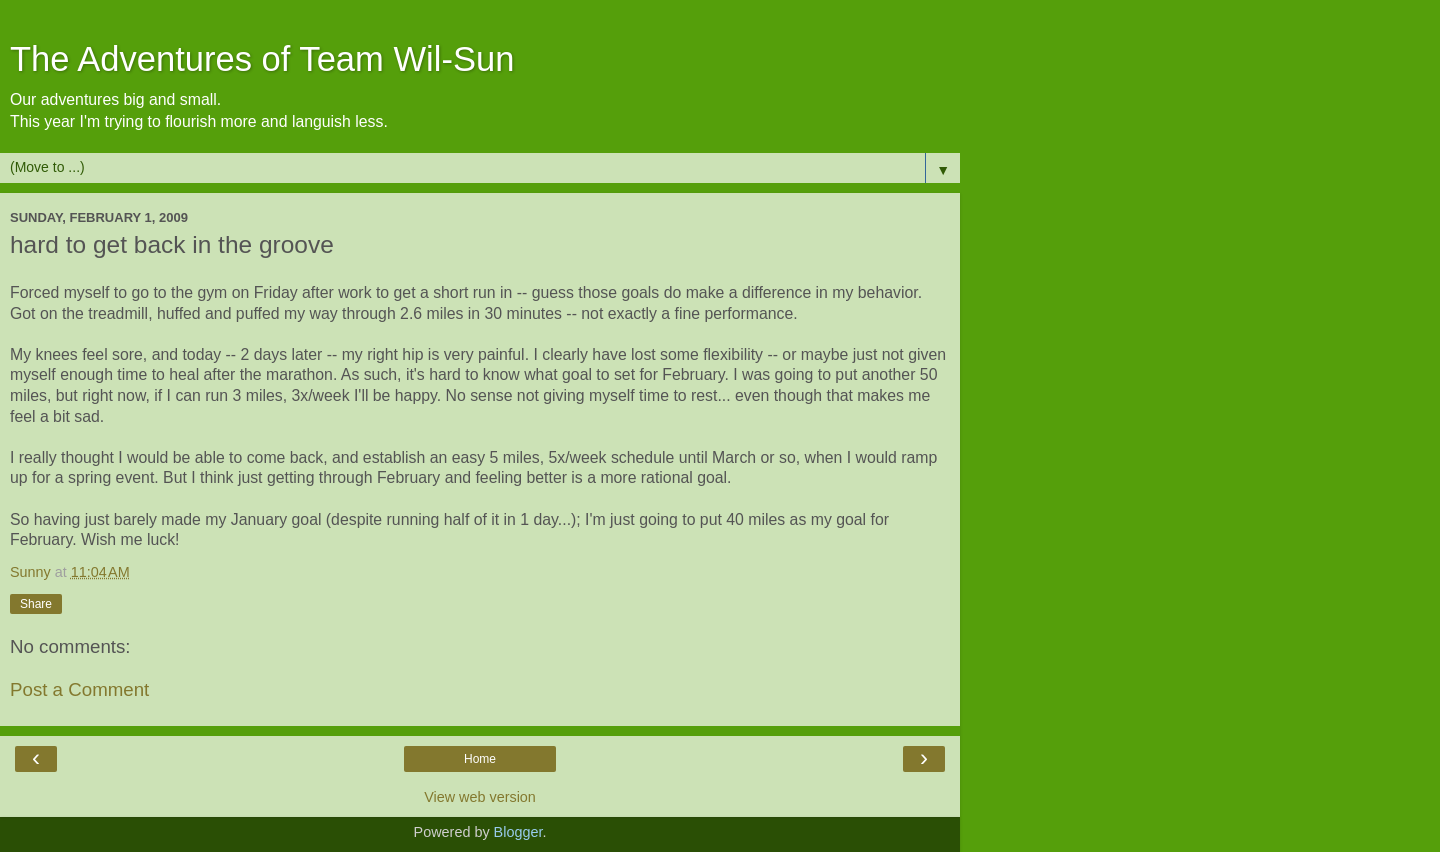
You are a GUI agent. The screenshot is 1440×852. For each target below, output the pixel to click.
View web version (480, 797)
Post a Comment (79, 689)
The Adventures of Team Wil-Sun (262, 59)
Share (36, 604)
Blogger (518, 832)
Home (480, 759)
